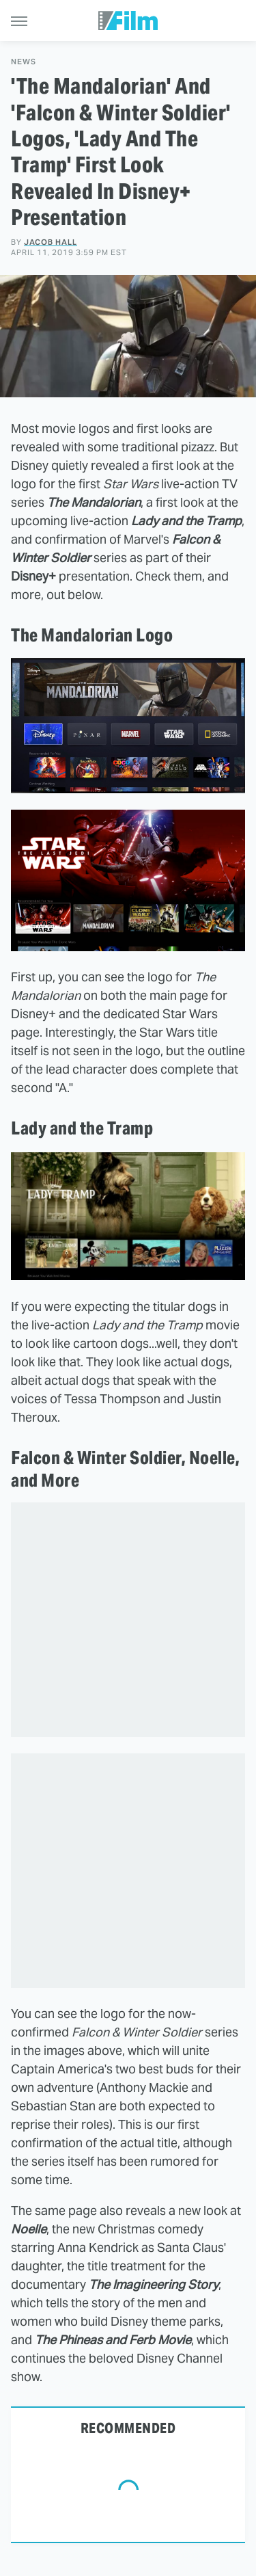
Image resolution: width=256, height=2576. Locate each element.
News (23, 61)
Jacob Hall (50, 242)
